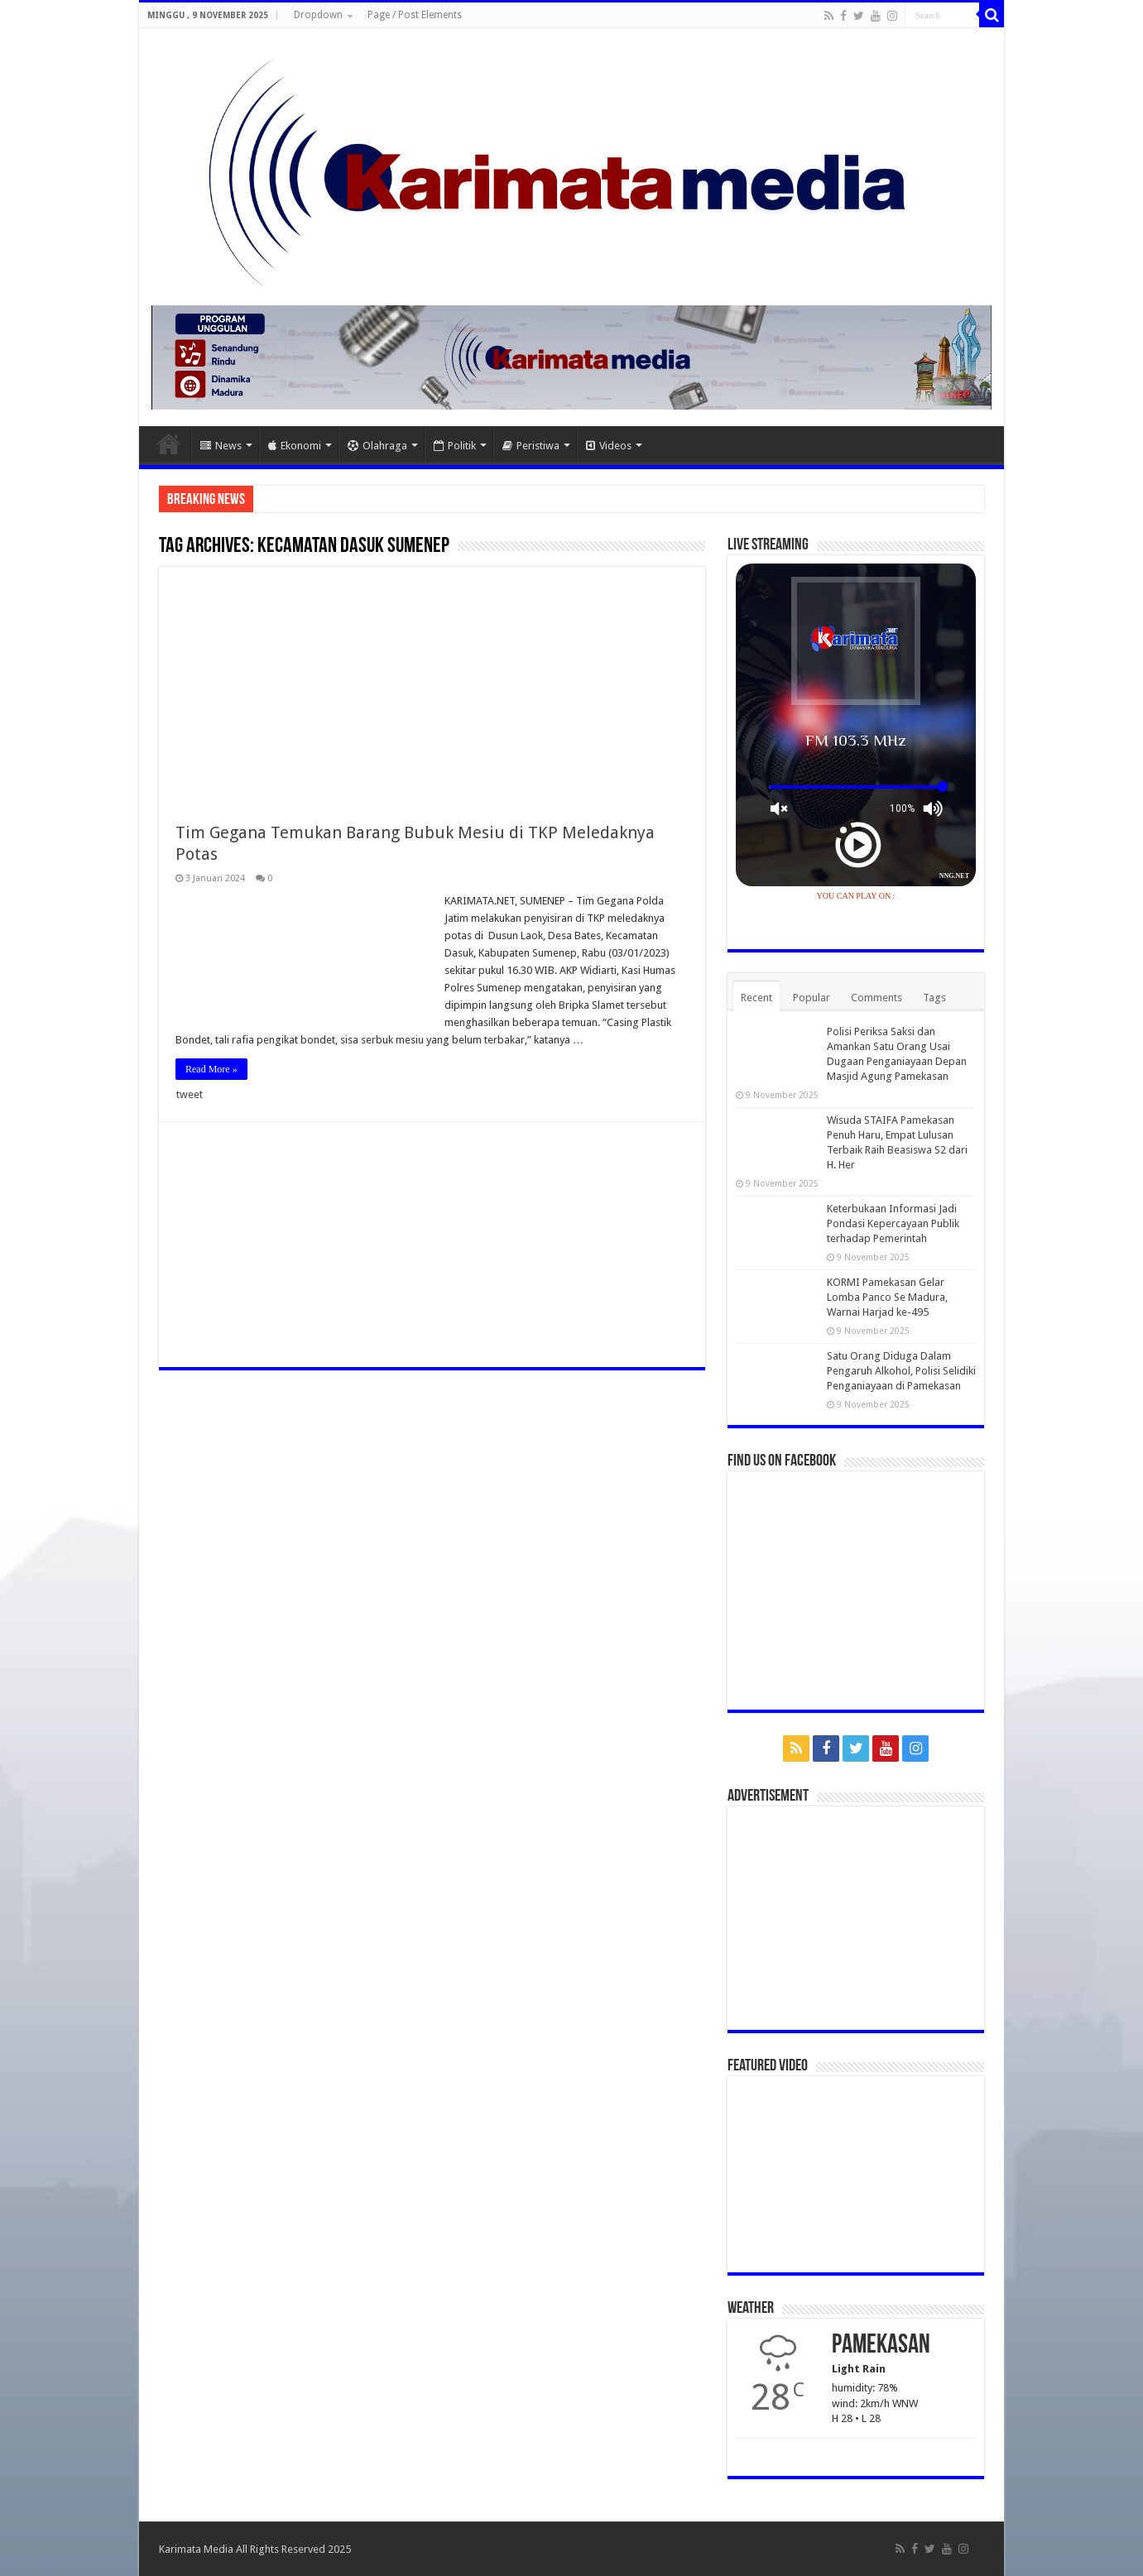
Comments (876, 997)
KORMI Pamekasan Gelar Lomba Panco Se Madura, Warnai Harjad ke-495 (887, 1297)
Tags (934, 997)
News (221, 445)
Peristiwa (530, 445)
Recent (756, 997)
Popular (811, 997)
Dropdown (318, 15)
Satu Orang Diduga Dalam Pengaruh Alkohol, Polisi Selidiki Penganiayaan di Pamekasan (901, 1371)
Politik (455, 445)
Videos (609, 445)
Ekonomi (294, 445)
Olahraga (377, 445)
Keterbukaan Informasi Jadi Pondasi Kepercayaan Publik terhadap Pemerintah (893, 1223)
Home (168, 443)
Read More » (211, 1069)
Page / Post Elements (414, 15)
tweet (189, 1094)
